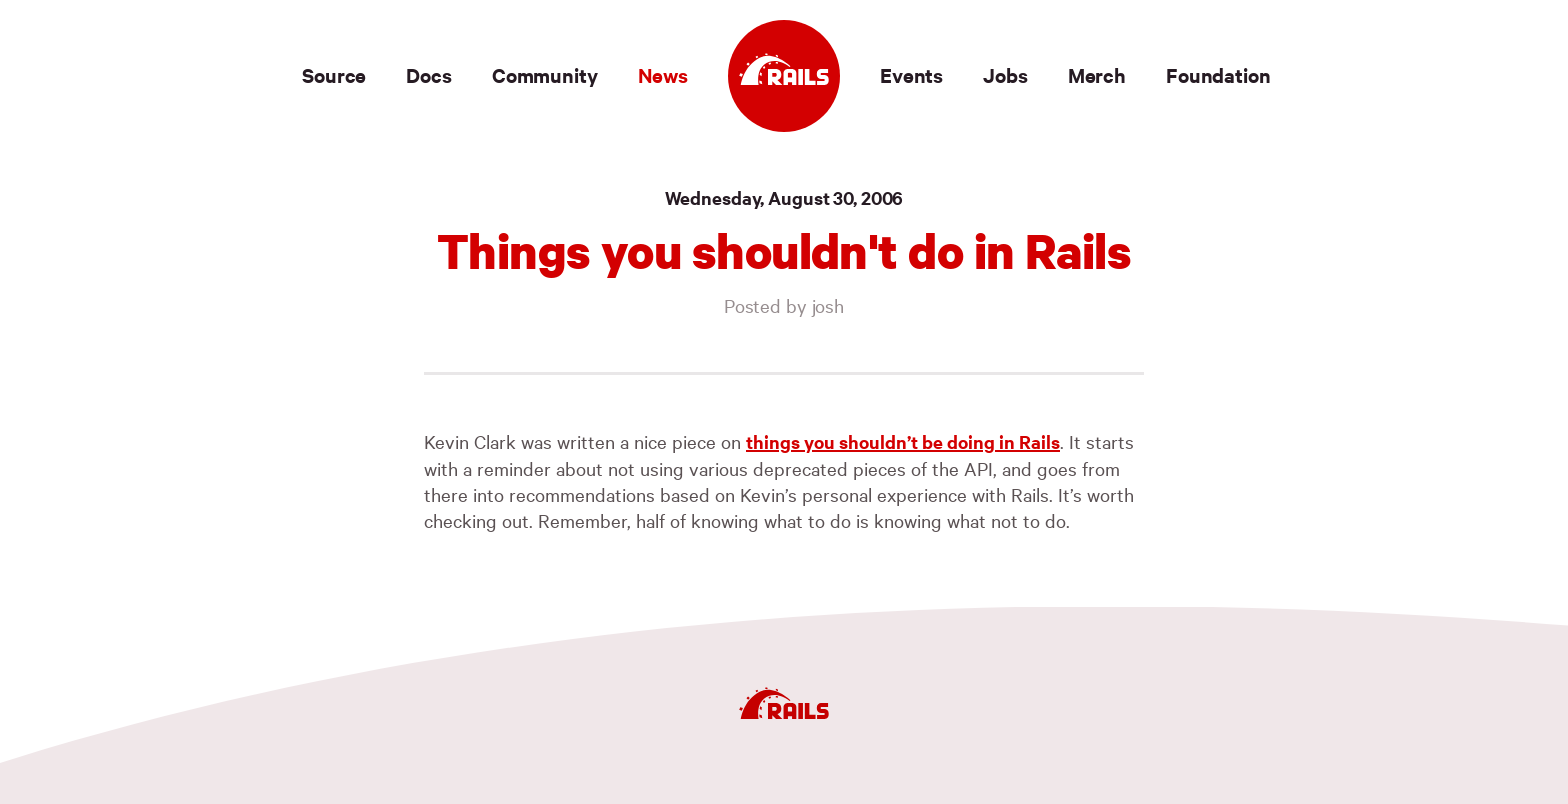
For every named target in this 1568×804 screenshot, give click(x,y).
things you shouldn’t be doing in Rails (903, 441)
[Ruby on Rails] (784, 76)
